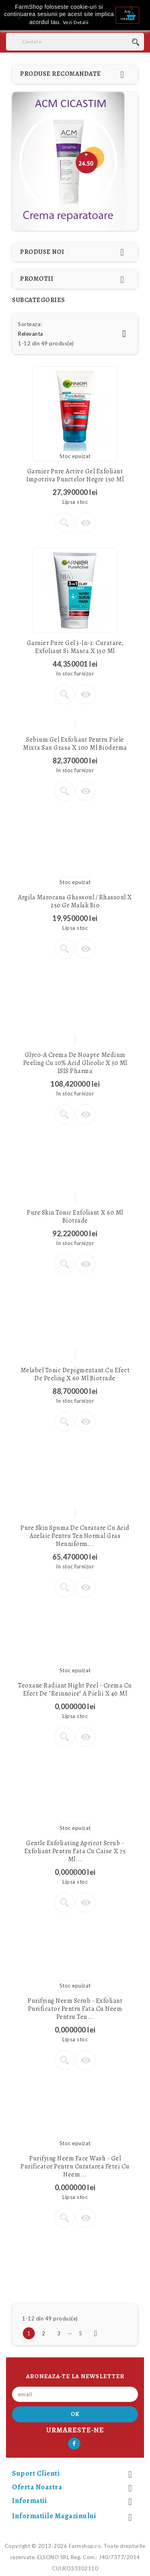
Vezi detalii (64, 523)
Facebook (74, 2444)
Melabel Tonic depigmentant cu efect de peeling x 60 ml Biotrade (75, 1374)
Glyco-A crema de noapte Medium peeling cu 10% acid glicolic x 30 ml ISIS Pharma (75, 1063)
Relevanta (75, 334)
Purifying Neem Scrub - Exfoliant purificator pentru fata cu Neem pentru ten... (75, 2008)
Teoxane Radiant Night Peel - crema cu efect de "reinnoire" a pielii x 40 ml (75, 1689)
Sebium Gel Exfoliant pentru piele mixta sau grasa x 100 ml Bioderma (75, 743)
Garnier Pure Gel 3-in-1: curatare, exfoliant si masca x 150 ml (75, 647)
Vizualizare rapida (86, 523)
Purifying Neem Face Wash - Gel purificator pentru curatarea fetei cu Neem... (75, 2166)
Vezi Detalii (76, 22)
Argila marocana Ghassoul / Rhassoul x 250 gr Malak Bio (75, 901)
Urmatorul (96, 2333)
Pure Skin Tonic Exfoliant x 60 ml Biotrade (75, 1216)
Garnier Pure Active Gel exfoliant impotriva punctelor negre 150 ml (75, 475)
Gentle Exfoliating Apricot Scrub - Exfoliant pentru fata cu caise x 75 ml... (75, 1851)
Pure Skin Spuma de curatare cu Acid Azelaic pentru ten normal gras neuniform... (75, 1535)
